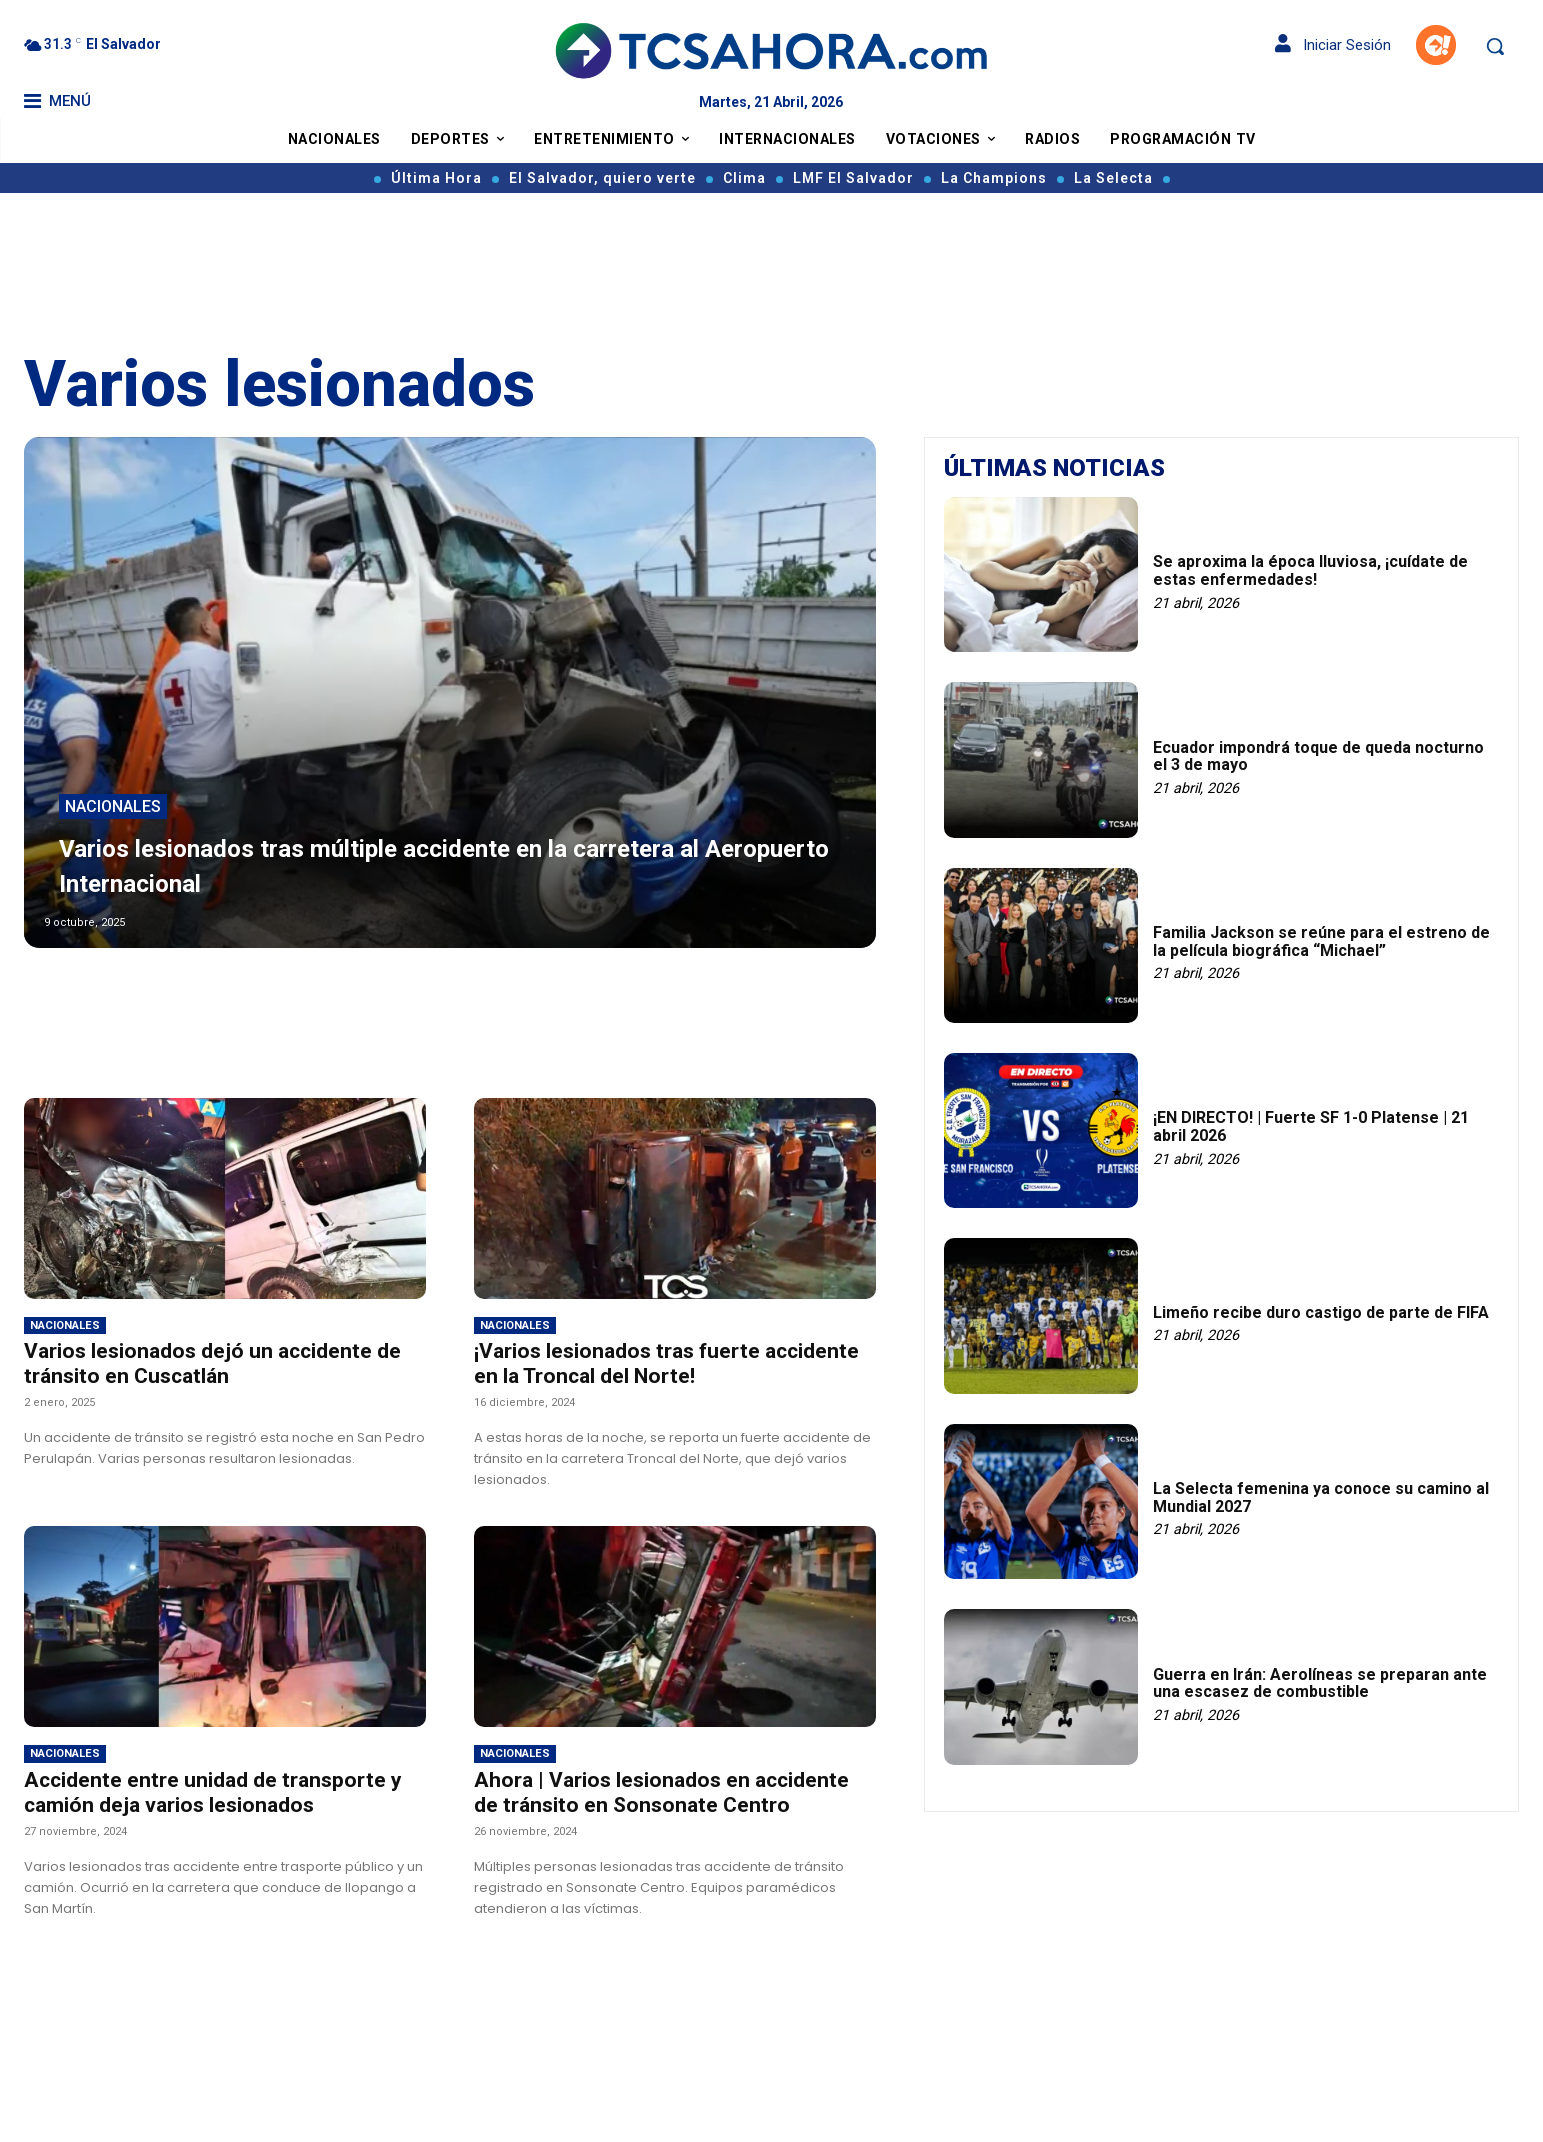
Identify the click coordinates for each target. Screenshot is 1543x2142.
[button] (1495, 46)
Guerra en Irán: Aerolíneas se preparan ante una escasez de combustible (1320, 1683)
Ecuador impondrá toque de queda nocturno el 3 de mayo (1318, 756)
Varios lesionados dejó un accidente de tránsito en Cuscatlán (212, 1363)
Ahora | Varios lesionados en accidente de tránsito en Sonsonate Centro (661, 1792)
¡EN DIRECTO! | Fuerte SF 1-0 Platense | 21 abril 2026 (1311, 1126)
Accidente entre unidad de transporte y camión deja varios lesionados (213, 1792)
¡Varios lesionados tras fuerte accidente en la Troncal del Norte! (666, 1363)
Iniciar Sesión (1333, 45)
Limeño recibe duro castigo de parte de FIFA (1321, 1312)
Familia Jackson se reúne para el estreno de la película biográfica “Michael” (1321, 941)
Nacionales (113, 808)
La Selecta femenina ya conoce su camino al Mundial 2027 (1321, 1497)
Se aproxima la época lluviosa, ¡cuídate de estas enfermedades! (1310, 570)
